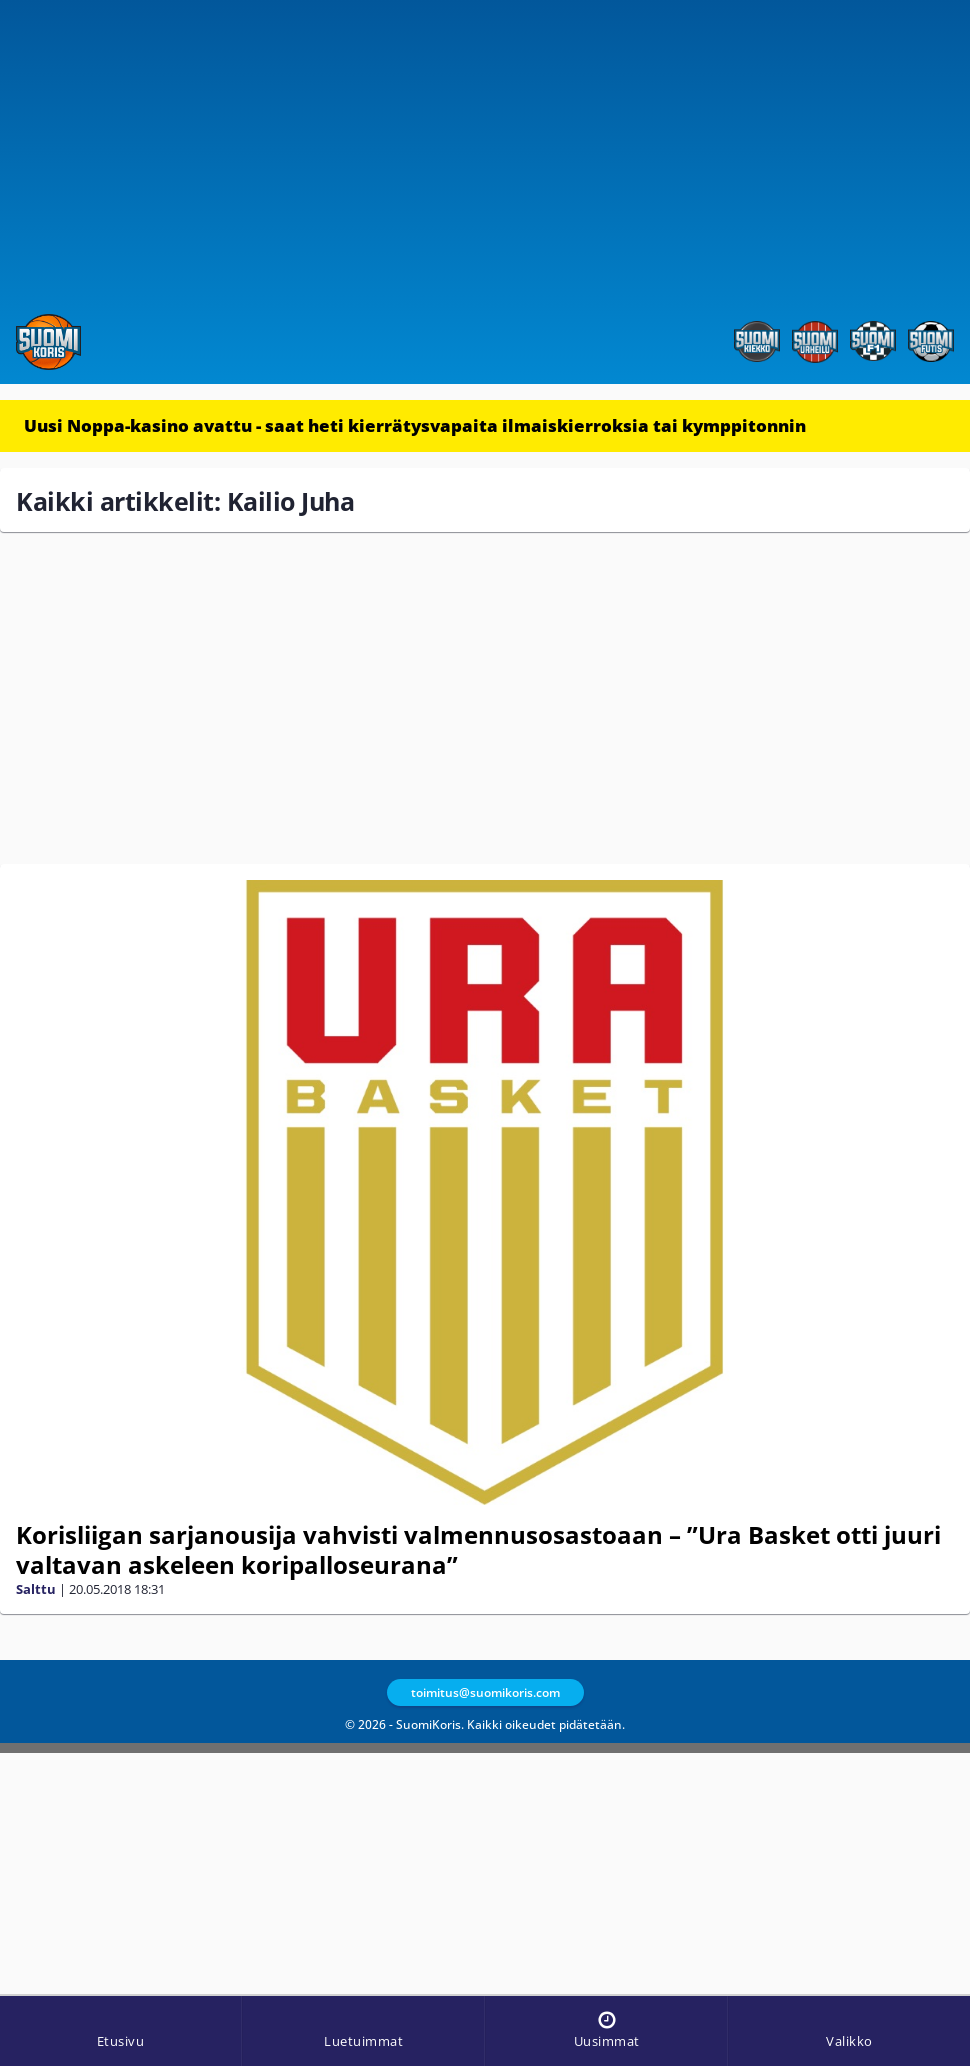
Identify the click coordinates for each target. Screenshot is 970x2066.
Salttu (36, 1589)
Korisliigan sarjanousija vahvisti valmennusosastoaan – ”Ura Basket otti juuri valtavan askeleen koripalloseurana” (478, 1549)
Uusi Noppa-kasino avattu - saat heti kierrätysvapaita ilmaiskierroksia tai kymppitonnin (415, 425)
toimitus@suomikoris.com (485, 1692)
